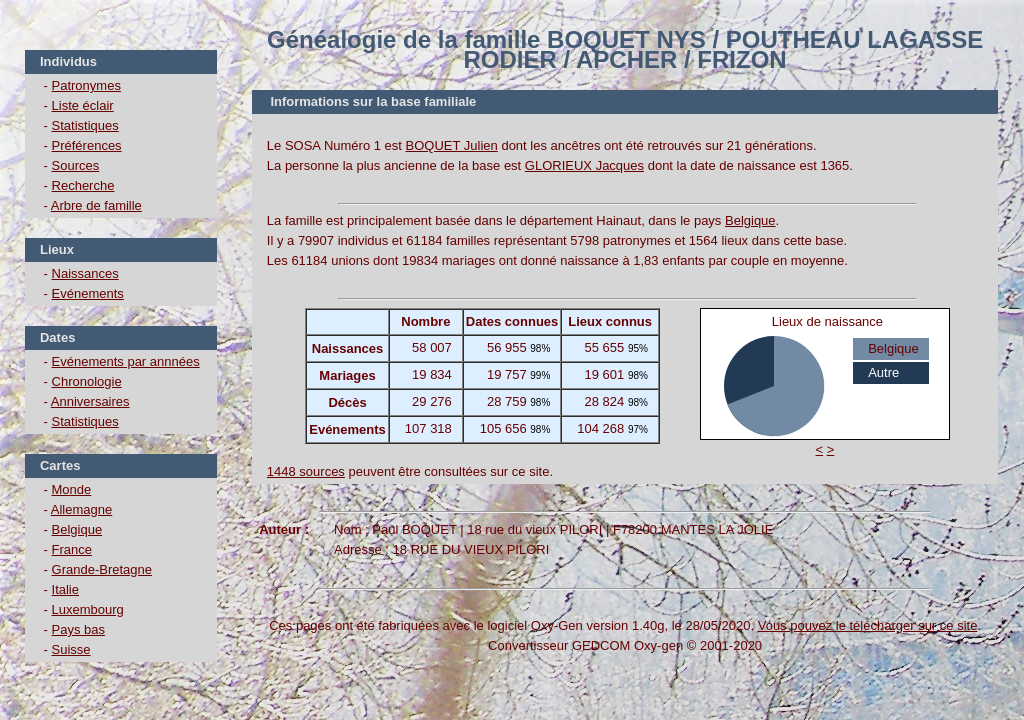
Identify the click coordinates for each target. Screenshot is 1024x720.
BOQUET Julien (452, 145)
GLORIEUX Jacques (584, 165)
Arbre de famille (96, 205)
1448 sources (306, 471)
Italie (65, 589)
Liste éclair (83, 105)
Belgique (77, 529)
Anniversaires (90, 401)
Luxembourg (88, 609)
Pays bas (78, 629)
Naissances (85, 273)
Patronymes (86, 85)
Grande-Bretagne (102, 569)
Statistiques (85, 125)
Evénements (88, 293)
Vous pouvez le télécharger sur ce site (868, 625)
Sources (76, 165)
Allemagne (81, 509)
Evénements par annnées (126, 361)
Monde (72, 489)
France (72, 549)
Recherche (83, 185)
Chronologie (87, 381)
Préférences (87, 145)
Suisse (71, 649)
